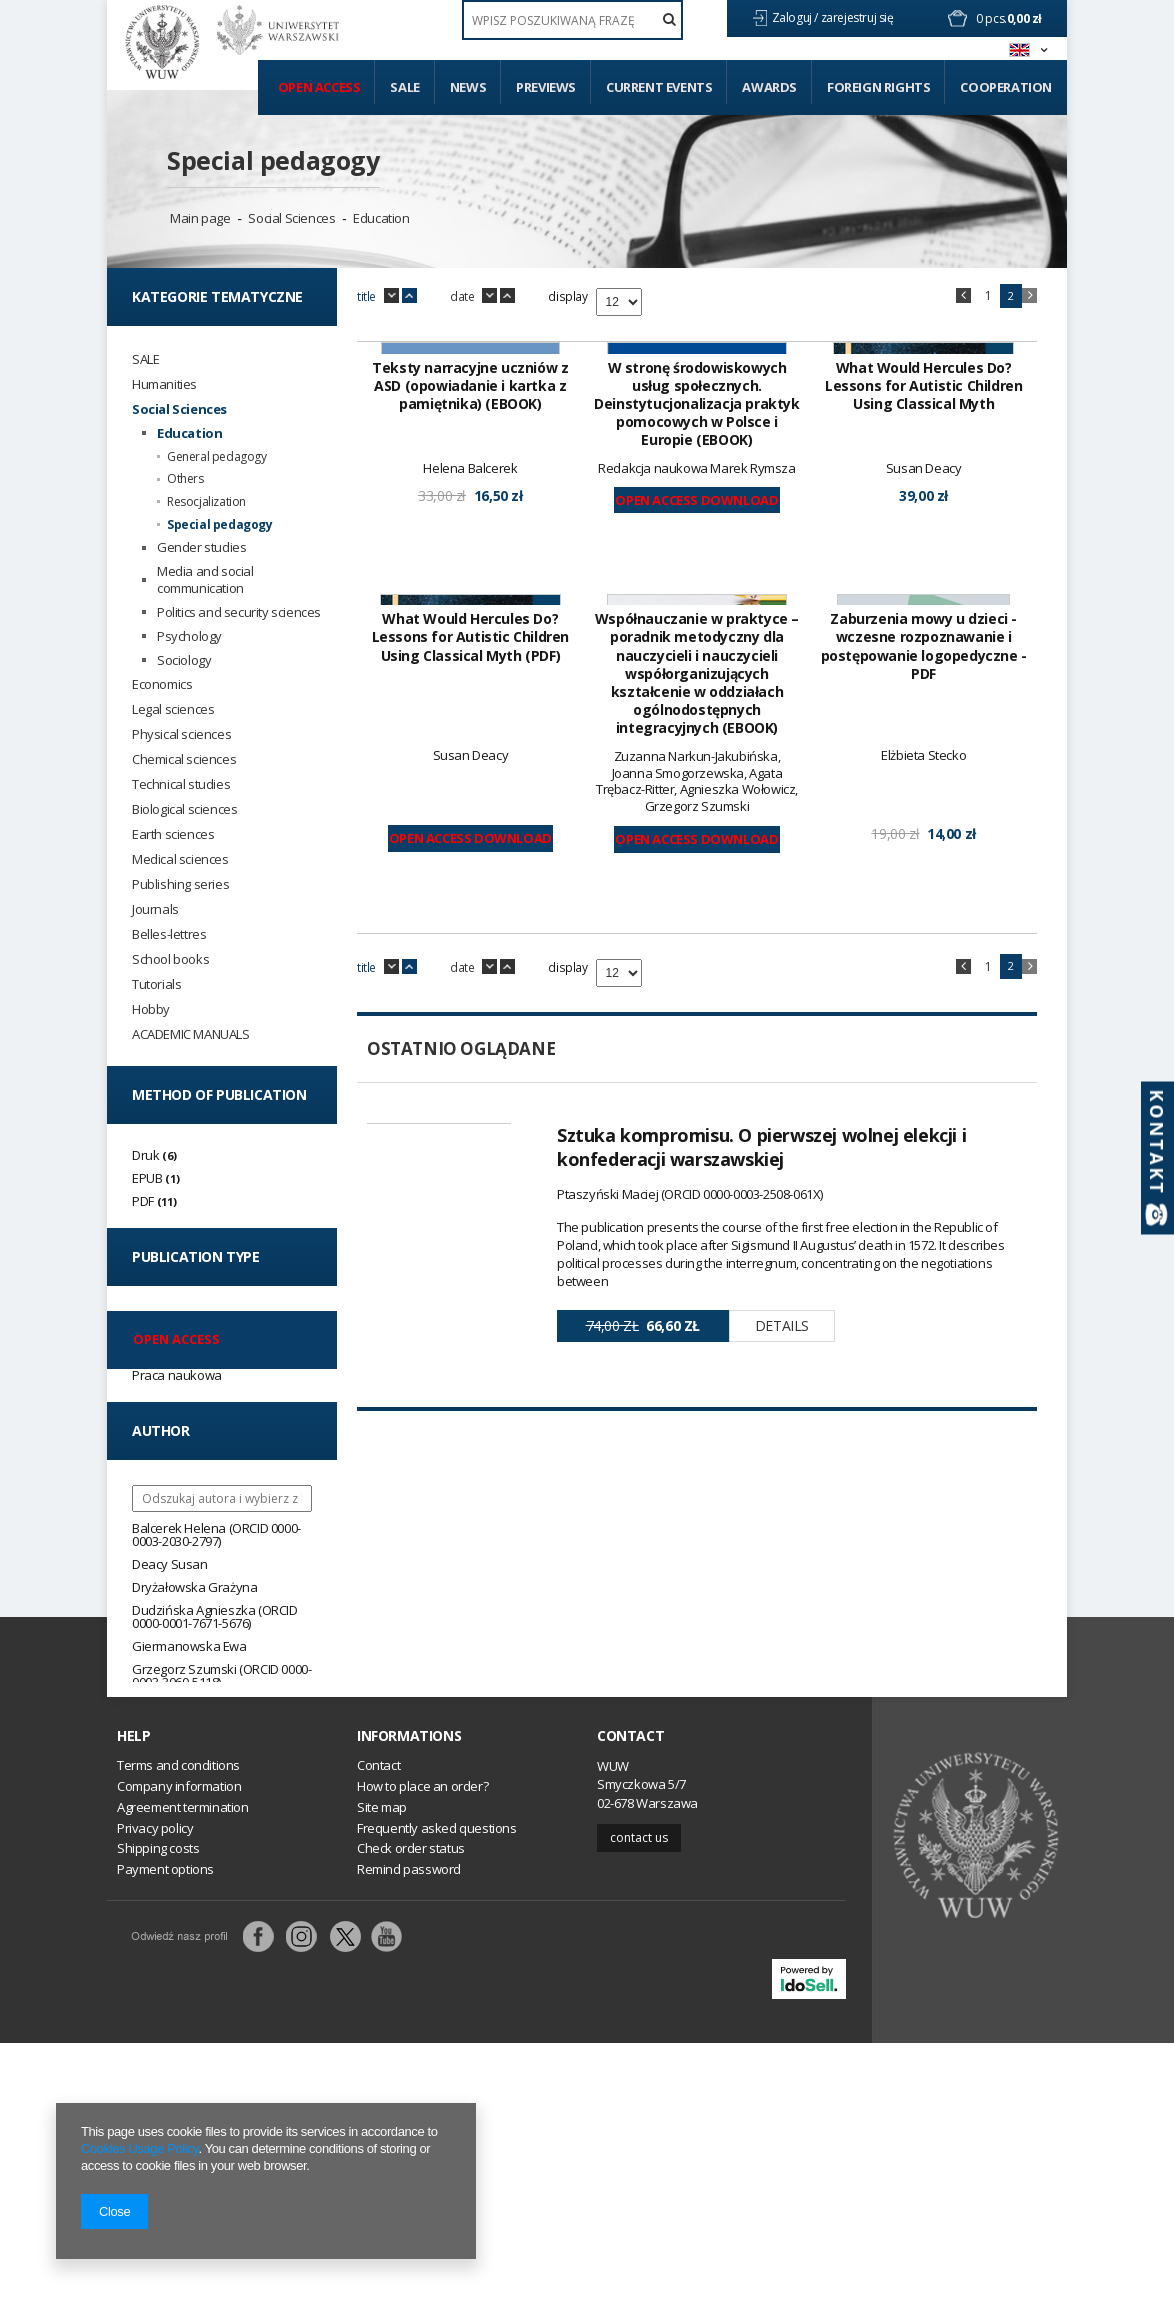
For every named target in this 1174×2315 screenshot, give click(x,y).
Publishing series (180, 884)
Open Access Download (696, 753)
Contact (630, 2007)
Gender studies (201, 547)
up (409, 296)
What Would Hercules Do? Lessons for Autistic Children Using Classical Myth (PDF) (470, 1144)
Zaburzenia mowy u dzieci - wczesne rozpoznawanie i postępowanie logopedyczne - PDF (924, 1153)
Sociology (184, 660)
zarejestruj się (859, 17)
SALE (145, 359)
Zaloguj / (796, 17)
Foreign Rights (878, 87)
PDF (143, 1201)
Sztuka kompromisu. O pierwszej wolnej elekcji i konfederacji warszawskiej (761, 1653)
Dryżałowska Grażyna (194, 1587)
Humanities (164, 384)
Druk (145, 1155)
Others (185, 479)
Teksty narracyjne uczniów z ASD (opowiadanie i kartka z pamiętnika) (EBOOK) (470, 639)
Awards (769, 87)
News (468, 87)
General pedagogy (217, 457)
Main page (200, 218)
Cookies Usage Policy (139, 2148)
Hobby (151, 1009)
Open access (319, 87)
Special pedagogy (273, 160)
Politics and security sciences (239, 612)
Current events (659, 87)
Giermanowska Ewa (189, 1646)
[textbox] (572, 20)
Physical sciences (181, 734)
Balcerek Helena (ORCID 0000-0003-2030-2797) (216, 1534)
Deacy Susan (170, 1564)
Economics (162, 684)
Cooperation (1006, 87)
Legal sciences (173, 709)
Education (381, 218)
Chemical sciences (184, 759)
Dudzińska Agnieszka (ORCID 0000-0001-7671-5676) (215, 1616)
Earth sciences (173, 834)
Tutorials (156, 984)
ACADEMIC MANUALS (191, 1034)
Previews (546, 87)
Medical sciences (180, 859)
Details (782, 1831)
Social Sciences (291, 218)
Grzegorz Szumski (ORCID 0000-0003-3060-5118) (221, 1675)
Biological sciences (184, 809)
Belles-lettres (169, 934)
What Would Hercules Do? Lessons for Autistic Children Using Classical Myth (923, 639)
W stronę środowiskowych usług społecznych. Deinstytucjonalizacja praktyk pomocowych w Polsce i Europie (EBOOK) (696, 657)
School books (170, 959)
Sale (404, 87)
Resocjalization (206, 502)
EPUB (147, 1178)
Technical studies (181, 784)
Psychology (189, 636)
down (391, 296)
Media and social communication (205, 580)
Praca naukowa (177, 1375)
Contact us (639, 2108)
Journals (155, 909)
